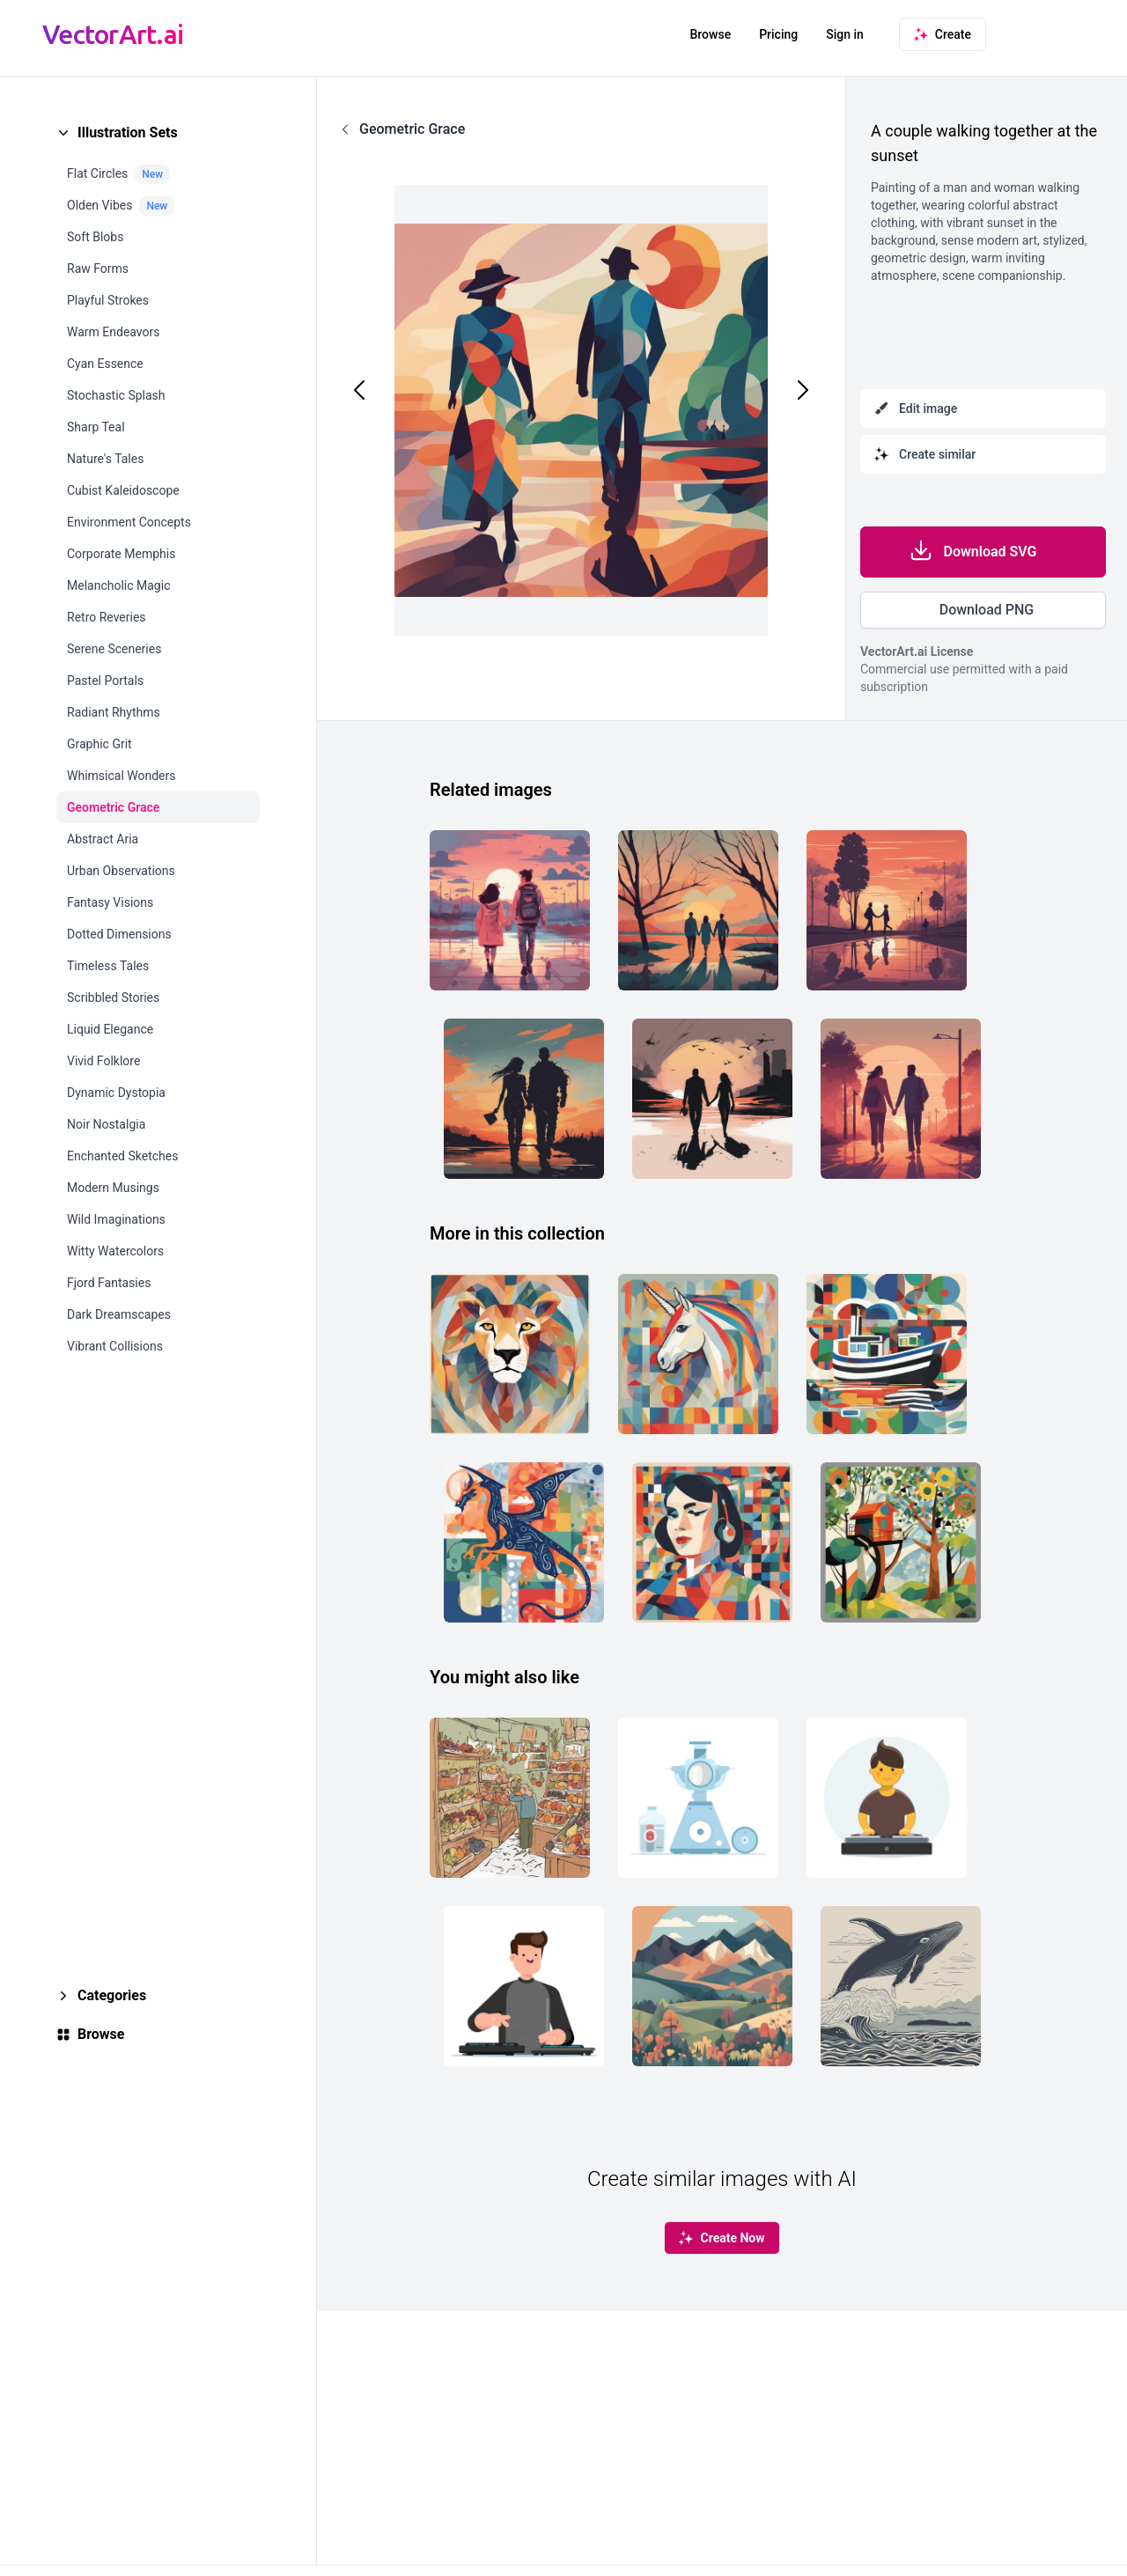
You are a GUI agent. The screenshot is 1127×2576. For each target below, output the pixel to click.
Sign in (845, 34)
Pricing (778, 34)
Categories (111, 1995)
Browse (710, 34)
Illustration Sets (127, 132)
